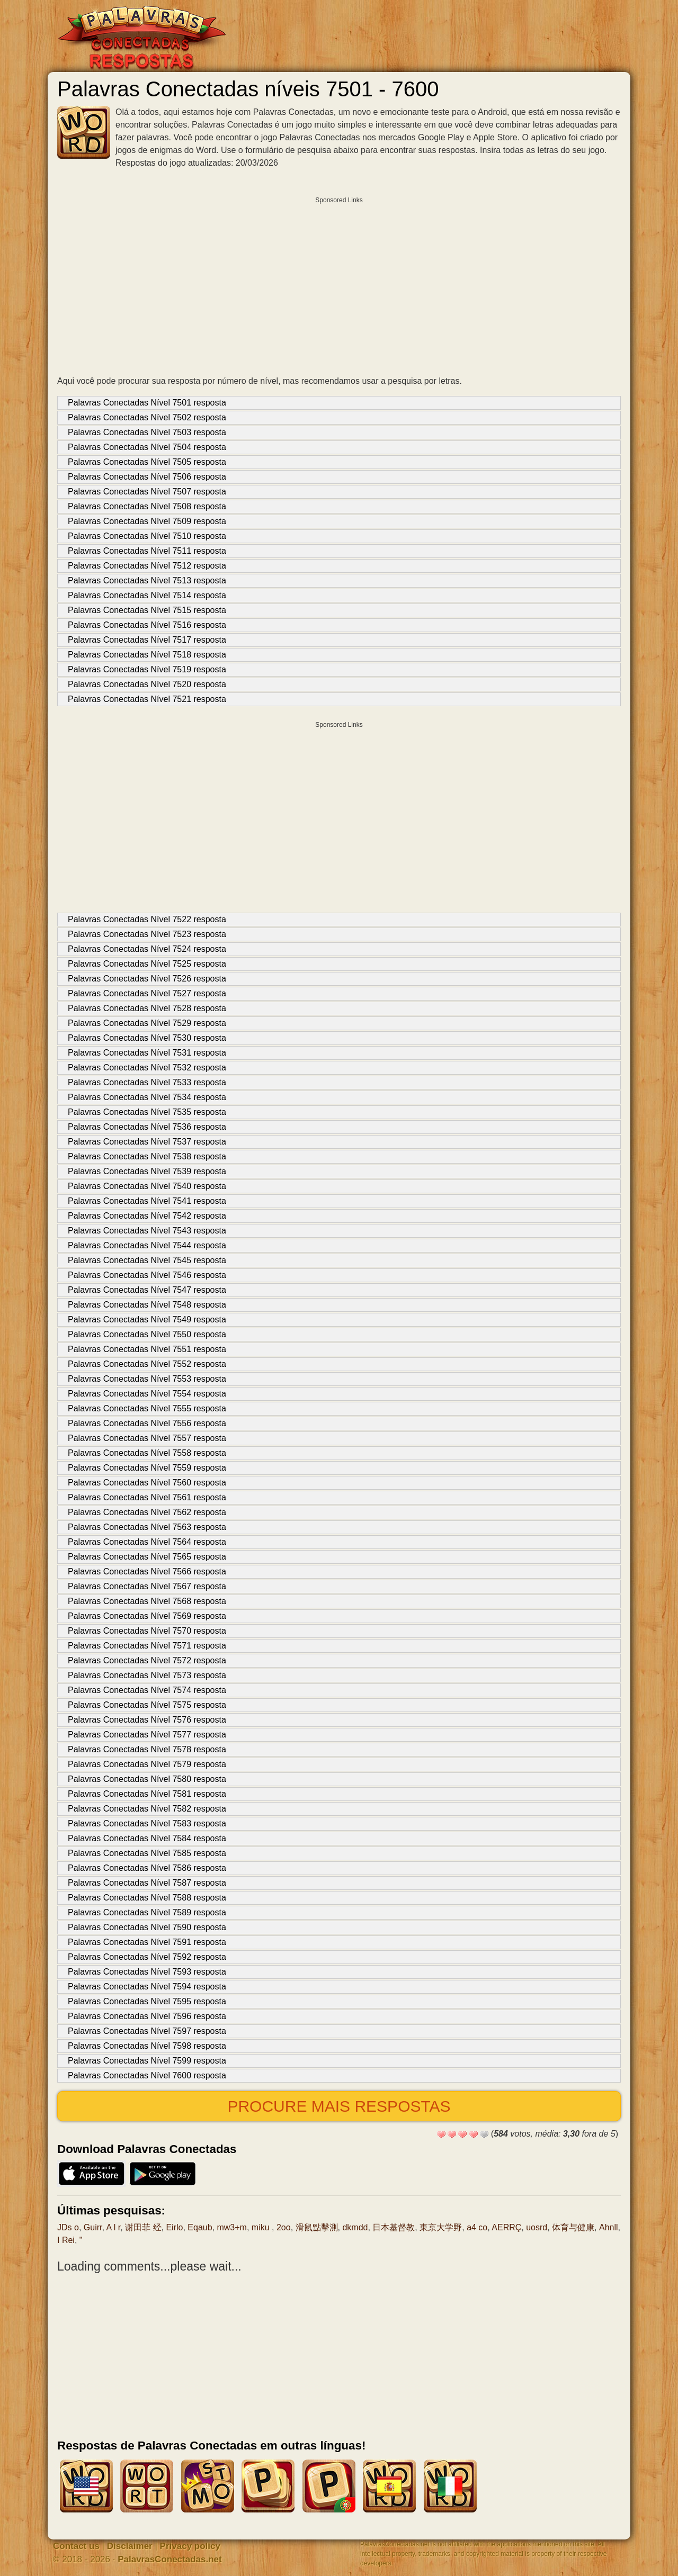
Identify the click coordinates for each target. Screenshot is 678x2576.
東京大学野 (441, 2227)
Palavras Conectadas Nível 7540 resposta (147, 1186)
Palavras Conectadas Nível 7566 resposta (147, 1571)
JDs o (68, 2227)
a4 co (477, 2227)
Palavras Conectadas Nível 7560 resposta (147, 1482)
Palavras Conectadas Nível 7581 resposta (147, 1793)
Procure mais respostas (338, 2106)
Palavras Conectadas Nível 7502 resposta (147, 417)
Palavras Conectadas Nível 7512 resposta (147, 565)
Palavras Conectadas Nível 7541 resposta (147, 1200)
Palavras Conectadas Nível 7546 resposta (147, 1275)
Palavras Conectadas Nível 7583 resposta (147, 1823)
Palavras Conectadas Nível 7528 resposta (147, 1008)
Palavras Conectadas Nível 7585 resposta (147, 1853)
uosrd (536, 2227)
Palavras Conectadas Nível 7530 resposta (147, 1037)
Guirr (93, 2227)
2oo (283, 2227)
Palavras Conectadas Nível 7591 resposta (147, 1942)
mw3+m (231, 2227)
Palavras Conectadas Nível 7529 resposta (147, 1023)
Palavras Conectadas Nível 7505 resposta (147, 461)
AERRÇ (506, 2227)
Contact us (76, 2546)
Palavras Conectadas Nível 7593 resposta (147, 1971)
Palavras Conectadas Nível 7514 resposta (147, 595)
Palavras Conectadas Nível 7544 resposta (147, 1245)
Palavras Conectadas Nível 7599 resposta (147, 2060)
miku (262, 2227)
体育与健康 (573, 2227)
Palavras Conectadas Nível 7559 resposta (147, 1467)
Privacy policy (190, 2546)
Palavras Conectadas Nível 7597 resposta (147, 2030)
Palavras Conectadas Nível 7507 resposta (147, 491)
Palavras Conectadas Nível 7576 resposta (147, 1719)
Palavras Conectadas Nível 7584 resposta (147, 1838)
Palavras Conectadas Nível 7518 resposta (147, 654)
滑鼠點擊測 (317, 2227)
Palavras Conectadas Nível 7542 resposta (147, 1215)
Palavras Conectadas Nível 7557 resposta (147, 1438)
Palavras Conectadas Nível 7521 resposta (147, 699)
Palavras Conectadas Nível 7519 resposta (147, 669)
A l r (113, 2227)
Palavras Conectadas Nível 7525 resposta (147, 963)
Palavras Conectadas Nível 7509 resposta (147, 521)
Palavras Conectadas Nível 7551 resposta (147, 1349)
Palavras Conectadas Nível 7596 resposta (147, 2016)
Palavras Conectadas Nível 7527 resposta (147, 993)
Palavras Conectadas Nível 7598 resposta (147, 2045)
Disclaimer (130, 2546)
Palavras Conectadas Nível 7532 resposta (147, 1067)
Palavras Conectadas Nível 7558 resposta (147, 1452)
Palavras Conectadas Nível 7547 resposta (147, 1289)
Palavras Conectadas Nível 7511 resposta (147, 550)
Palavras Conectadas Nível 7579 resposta (147, 1764)
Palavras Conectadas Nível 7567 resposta (147, 1586)
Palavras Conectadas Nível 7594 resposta (147, 1986)
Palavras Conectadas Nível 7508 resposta (147, 506)
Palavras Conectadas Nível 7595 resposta (147, 2001)
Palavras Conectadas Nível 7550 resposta (147, 1334)
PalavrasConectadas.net (170, 2559)
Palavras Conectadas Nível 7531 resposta (147, 1052)
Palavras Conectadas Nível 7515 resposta (147, 610)
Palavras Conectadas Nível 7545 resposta (147, 1260)
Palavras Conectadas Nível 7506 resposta (147, 476)
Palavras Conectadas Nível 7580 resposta (147, 1779)
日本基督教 (393, 2227)
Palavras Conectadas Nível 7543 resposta (147, 1230)
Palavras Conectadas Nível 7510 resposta (147, 536)
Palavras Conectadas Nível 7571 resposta (147, 1645)
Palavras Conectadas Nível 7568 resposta (147, 1601)
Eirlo (174, 2227)
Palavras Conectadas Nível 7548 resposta (147, 1304)
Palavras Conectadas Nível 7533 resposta (147, 1082)
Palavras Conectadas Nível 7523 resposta (147, 934)
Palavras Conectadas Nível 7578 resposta (147, 1749)
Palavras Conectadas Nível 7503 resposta (147, 432)
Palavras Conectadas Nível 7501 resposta (147, 402)
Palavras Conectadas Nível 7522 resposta (147, 919)
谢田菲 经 (143, 2227)
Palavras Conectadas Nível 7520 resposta (147, 684)
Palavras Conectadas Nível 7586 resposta (147, 1867)
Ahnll (608, 2227)
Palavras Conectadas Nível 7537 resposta (147, 1141)
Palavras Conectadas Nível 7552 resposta (147, 1363)
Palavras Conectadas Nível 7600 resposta (147, 2075)
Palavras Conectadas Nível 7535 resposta (147, 1111)
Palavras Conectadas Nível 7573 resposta (147, 1675)
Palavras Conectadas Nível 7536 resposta (147, 1126)
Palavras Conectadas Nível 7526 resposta (147, 978)
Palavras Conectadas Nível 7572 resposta (147, 1660)
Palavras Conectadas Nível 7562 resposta (147, 1512)
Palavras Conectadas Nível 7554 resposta (147, 1393)
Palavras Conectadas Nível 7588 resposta (147, 1897)
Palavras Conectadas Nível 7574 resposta (147, 1690)
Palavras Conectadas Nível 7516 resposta (147, 624)
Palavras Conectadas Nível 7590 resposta (147, 1927)
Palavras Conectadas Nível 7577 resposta (147, 1734)
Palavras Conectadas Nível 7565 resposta (147, 1556)
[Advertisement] (339, 283)
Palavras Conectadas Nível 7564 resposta (147, 1541)
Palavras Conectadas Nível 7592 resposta (147, 1956)
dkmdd (355, 2227)
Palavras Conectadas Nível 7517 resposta (147, 639)
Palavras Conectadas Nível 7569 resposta (147, 1615)
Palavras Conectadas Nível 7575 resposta (147, 1704)
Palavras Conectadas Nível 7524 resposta (147, 948)
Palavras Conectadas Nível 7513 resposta (147, 580)
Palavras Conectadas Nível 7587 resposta (147, 1882)
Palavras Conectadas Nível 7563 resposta (147, 1527)
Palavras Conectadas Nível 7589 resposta (147, 1912)
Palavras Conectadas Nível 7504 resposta (147, 447)
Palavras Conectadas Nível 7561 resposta (147, 1497)
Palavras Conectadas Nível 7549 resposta (147, 1319)
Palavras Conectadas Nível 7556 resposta (147, 1423)
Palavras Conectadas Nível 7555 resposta (147, 1408)
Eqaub (200, 2227)
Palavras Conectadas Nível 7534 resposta (147, 1097)
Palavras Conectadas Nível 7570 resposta (147, 1630)
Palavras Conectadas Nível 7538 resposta (147, 1156)
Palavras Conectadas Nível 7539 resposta (147, 1171)
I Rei (66, 2240)
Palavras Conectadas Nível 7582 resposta (147, 1808)
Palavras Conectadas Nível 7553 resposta (147, 1378)
